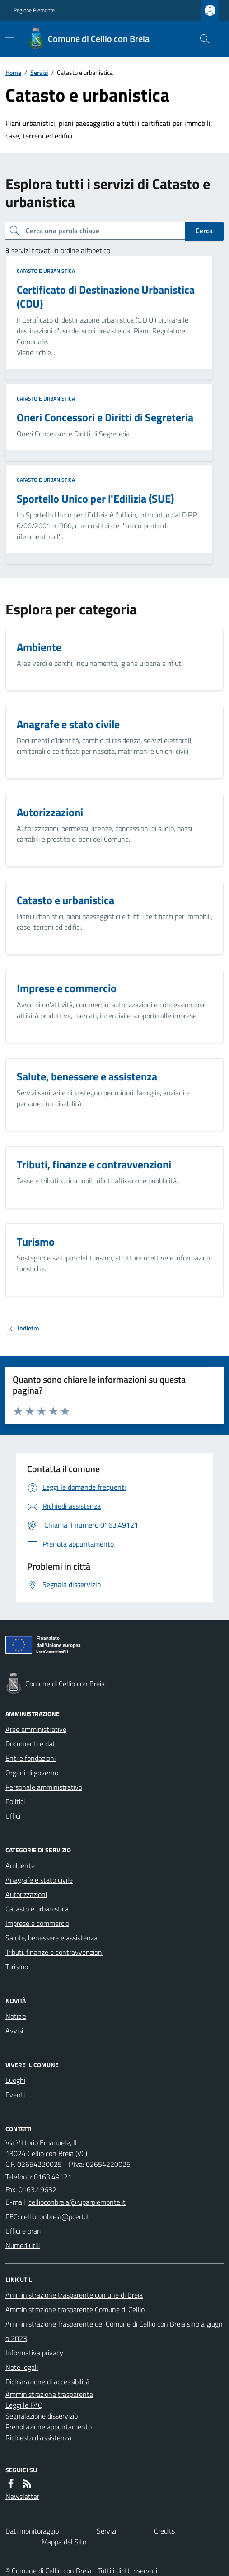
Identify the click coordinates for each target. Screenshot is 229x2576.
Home (13, 72)
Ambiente (20, 1865)
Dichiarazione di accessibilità (47, 2381)
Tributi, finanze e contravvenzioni (54, 1952)
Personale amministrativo (43, 1787)
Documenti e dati (30, 1743)
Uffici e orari (23, 2230)
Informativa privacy (34, 2352)
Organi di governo (31, 1772)
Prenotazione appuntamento (48, 2426)
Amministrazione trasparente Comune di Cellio (75, 2309)
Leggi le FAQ (24, 2405)
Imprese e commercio (37, 1923)
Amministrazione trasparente (49, 2394)
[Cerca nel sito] (201, 39)
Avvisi (14, 2030)
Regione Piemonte (34, 10)
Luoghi (15, 2080)
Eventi (15, 2094)
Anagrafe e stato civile (39, 1879)
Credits (164, 2530)
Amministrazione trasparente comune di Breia (74, 2295)
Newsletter (22, 2496)
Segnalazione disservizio (41, 2415)
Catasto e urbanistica (46, 271)
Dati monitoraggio (32, 2530)
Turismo (16, 1966)
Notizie (15, 2016)
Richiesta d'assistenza (38, 2437)
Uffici (12, 1815)
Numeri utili (22, 2245)
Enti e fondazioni (30, 1758)
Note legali (21, 2367)
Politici (15, 1801)
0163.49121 (53, 2176)
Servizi (39, 72)
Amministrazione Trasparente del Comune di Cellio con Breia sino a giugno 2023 (114, 2331)
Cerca (204, 230)
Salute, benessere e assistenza (51, 1937)
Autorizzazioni (26, 1894)
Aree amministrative (35, 1729)
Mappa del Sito (64, 2541)
